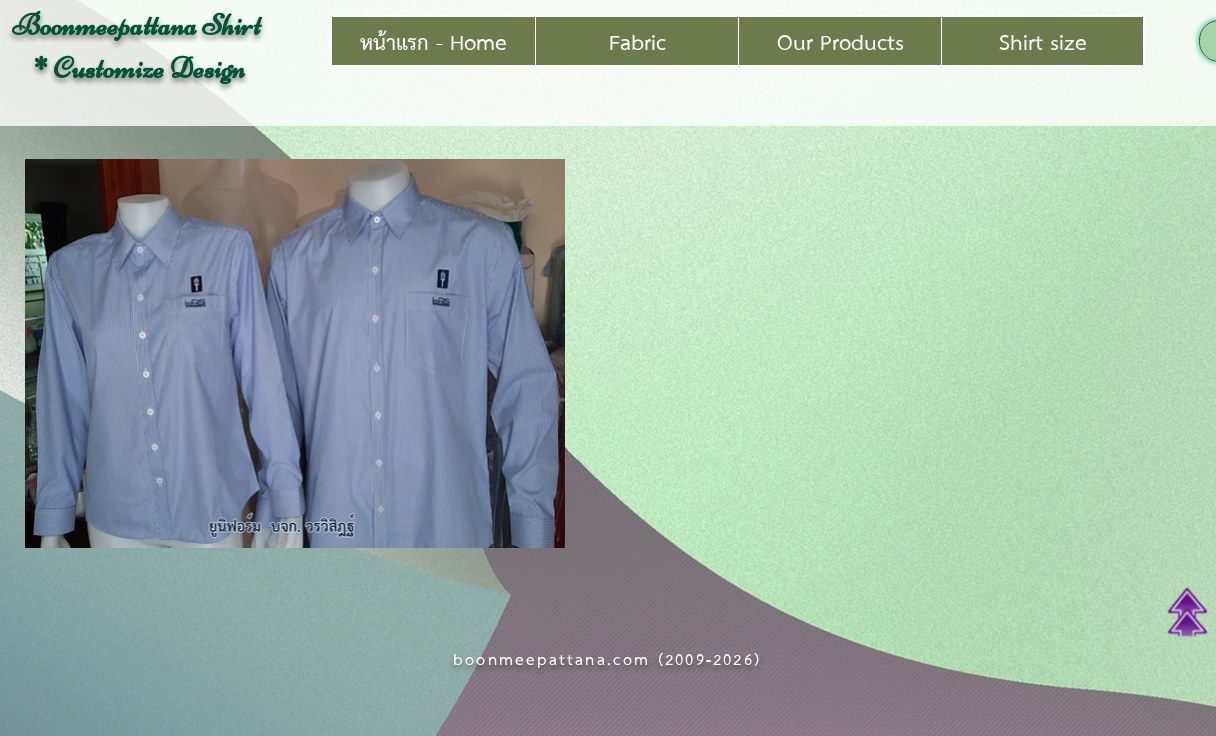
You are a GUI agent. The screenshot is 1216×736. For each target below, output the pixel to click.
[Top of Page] (1187, 612)
